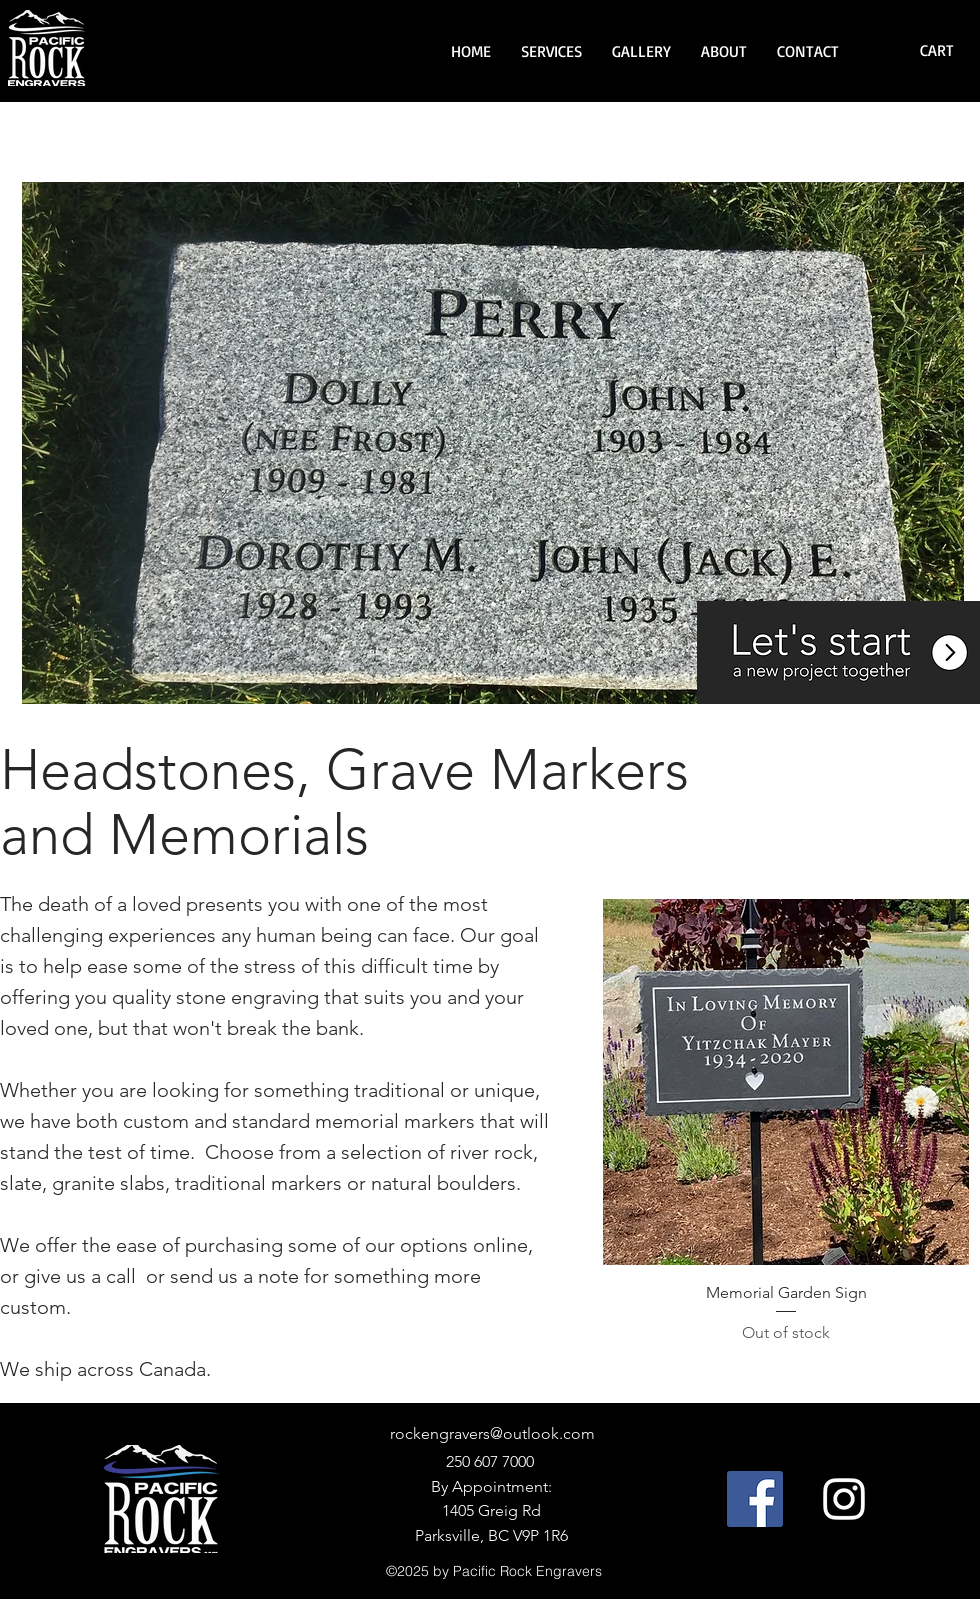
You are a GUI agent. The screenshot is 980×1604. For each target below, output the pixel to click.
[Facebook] (755, 1499)
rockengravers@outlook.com (492, 1433)
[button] (551, 51)
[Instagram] (844, 1499)
